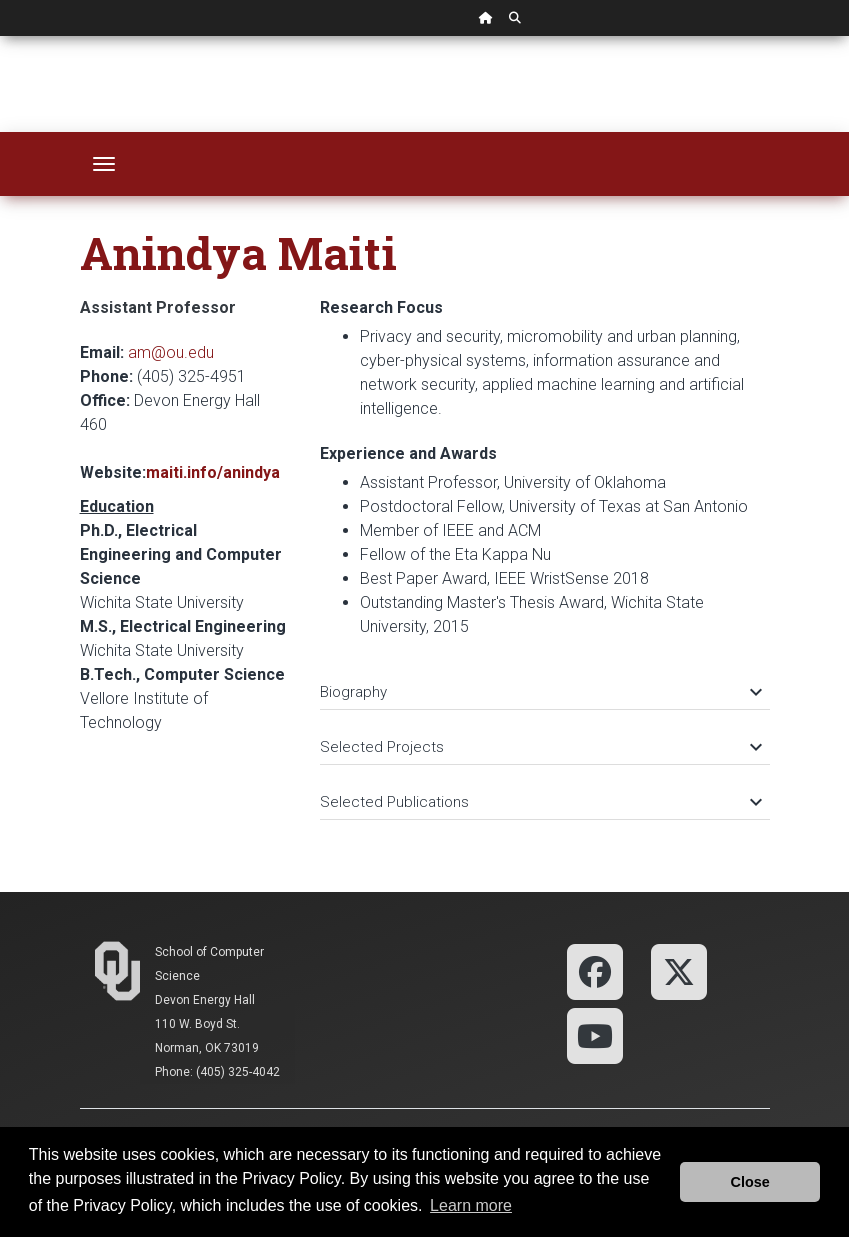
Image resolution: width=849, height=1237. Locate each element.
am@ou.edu (171, 352)
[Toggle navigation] (104, 164)
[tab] (545, 682)
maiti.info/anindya (213, 472)
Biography (540, 692)
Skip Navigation (0, 36)
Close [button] (750, 1182)
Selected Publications (540, 802)
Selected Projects (540, 747)
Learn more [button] (471, 1205)
